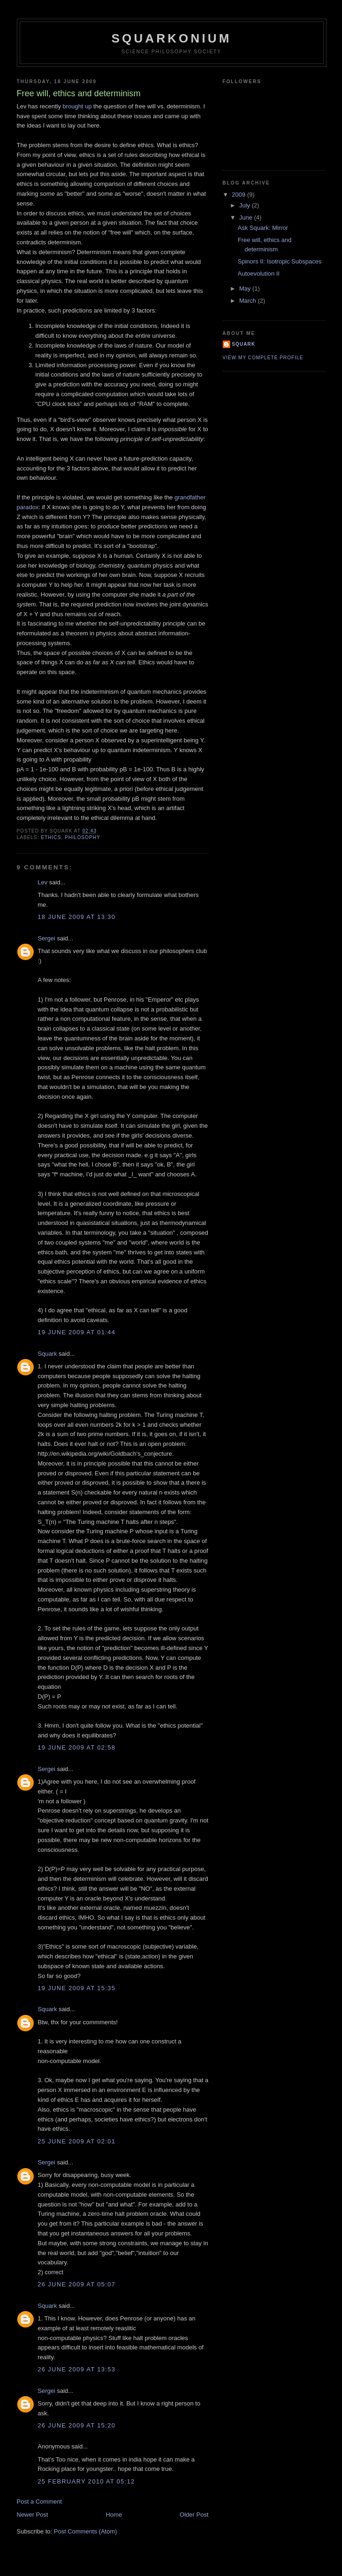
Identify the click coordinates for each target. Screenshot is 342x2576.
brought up (77, 106)
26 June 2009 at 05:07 (77, 2284)
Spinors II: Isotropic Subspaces (279, 261)
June (246, 217)
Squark (47, 1353)
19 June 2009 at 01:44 (77, 1332)
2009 (239, 194)
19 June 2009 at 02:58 (77, 1747)
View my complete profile (263, 357)
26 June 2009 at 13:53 (77, 2369)
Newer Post (32, 2514)
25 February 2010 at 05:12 (86, 2481)
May (245, 288)
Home (114, 2514)
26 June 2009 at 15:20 (77, 2425)
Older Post (194, 2514)
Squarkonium (171, 38)
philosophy (82, 837)
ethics (51, 837)
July (245, 205)
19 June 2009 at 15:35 (77, 1988)
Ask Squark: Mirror (263, 227)
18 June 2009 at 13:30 (77, 916)
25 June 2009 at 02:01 (77, 2141)
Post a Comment (39, 2501)
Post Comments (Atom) (85, 2531)
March (248, 300)
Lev (43, 882)
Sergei (47, 938)
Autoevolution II (259, 273)
